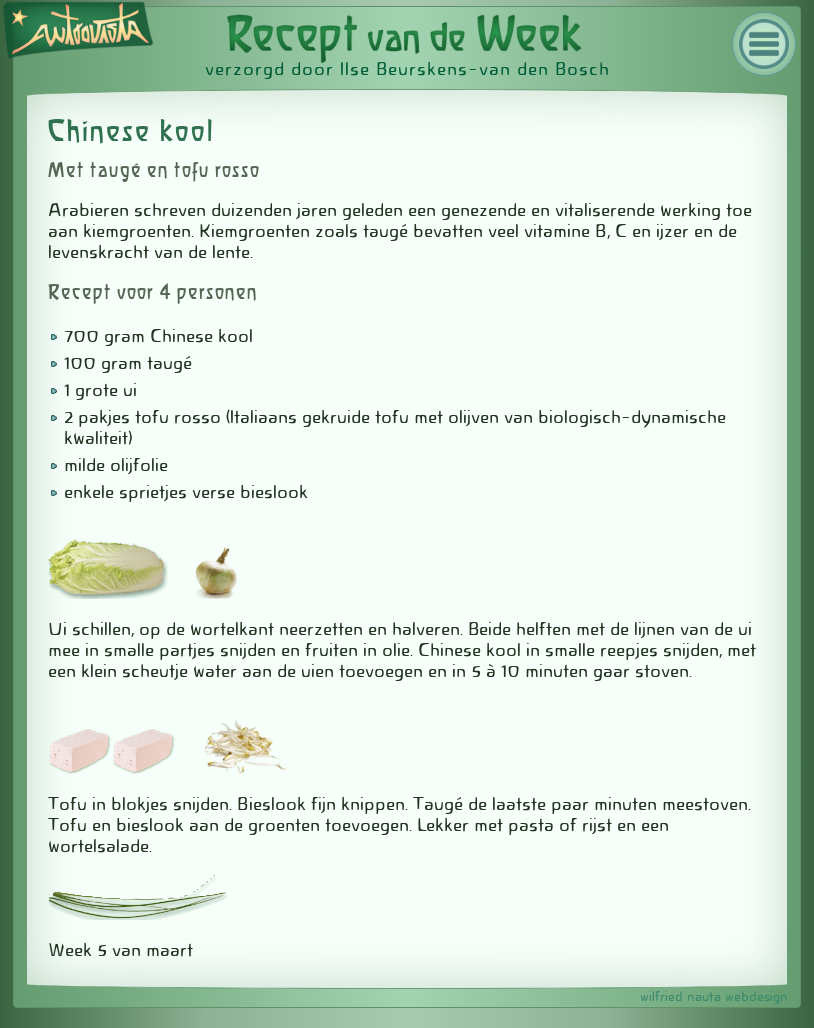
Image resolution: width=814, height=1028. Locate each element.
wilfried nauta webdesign (714, 996)
